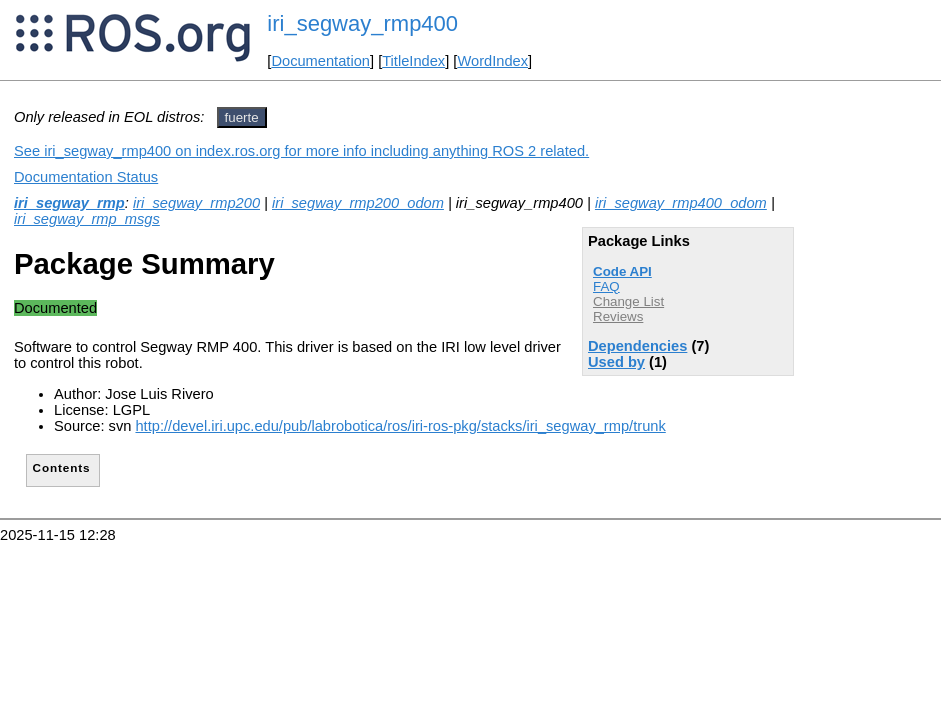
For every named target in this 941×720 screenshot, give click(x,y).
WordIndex (492, 61)
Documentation (320, 61)
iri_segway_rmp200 (196, 203)
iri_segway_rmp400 (362, 23)
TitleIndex (413, 61)
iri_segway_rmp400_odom (681, 203)
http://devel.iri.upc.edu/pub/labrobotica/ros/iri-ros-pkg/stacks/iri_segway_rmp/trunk (400, 426)
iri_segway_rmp (69, 203)
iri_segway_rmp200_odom (358, 203)
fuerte (242, 117)
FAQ (606, 286)
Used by (616, 362)
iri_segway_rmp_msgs (87, 219)
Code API (622, 271)
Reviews (618, 316)
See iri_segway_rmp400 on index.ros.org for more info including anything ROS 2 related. (301, 151)
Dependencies (637, 346)
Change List (628, 301)
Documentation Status (86, 177)
